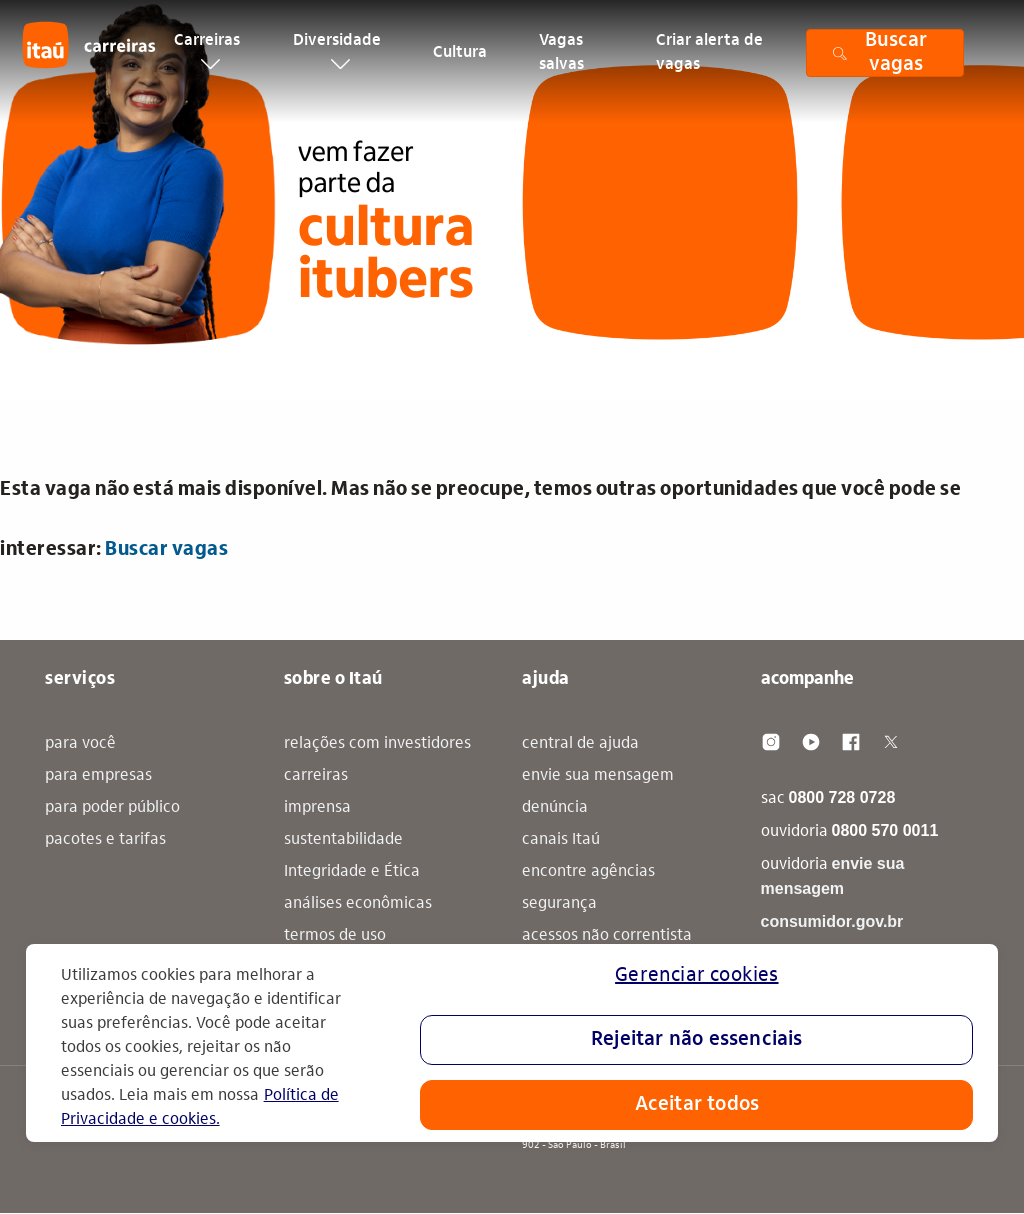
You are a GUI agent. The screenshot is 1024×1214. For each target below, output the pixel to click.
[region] (512, 1043)
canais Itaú (561, 840)
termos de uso (335, 936)
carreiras (316, 776)
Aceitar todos (697, 1105)
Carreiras (207, 62)
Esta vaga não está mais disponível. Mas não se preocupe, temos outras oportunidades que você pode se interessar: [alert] (480, 520)
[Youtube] (811, 742)
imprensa (317, 808)
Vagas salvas (561, 64)
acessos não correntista (607, 936)
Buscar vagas (166, 550)
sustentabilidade (343, 840)
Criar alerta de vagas (709, 64)
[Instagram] (771, 742)
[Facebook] (851, 742)
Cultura (460, 64)
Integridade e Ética (352, 872)
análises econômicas (358, 904)
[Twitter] (891, 742)
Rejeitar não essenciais (697, 1040)
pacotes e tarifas (105, 840)
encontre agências (588, 872)
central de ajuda (580, 744)
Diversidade (337, 62)
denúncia (555, 808)
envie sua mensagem (598, 776)
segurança (559, 904)
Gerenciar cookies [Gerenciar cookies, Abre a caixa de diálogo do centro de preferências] (696, 976)
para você (80, 744)
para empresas (98, 776)
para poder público (112, 808)
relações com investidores (377, 744)
